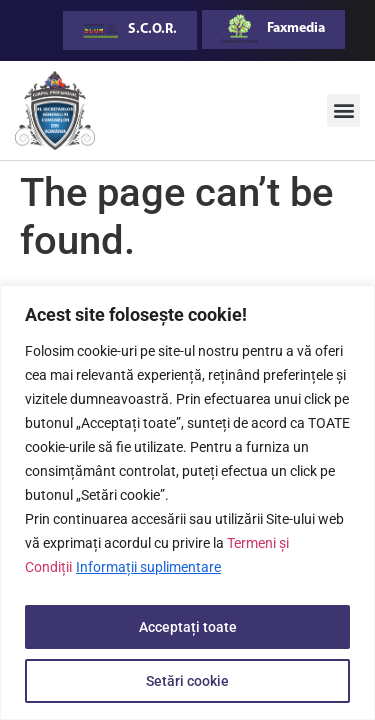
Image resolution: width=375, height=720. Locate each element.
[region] (187, 502)
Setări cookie (187, 681)
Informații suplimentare (148, 567)
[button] (343, 110)
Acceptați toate (188, 627)
